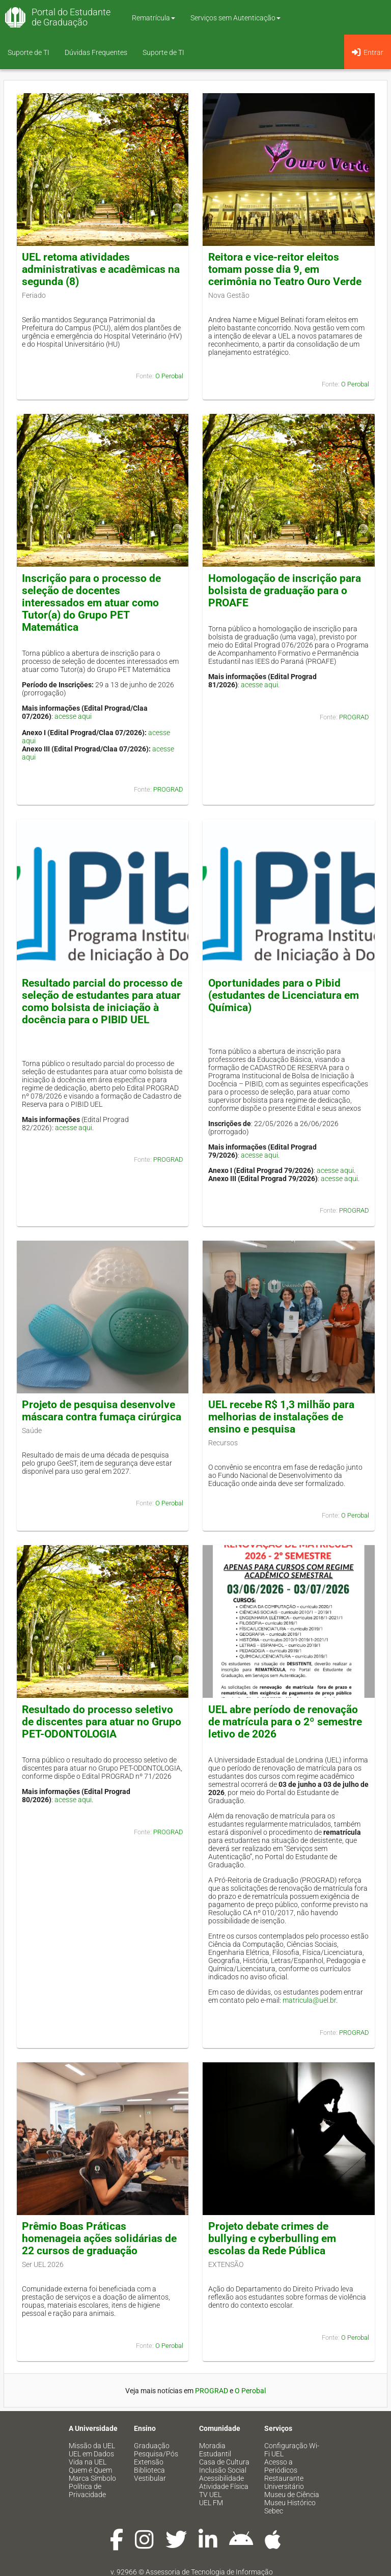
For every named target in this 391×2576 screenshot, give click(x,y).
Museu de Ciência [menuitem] (291, 2494)
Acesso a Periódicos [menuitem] (280, 2466)
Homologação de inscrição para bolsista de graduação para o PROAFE (284, 590)
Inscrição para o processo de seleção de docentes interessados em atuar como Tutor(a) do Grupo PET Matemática (91, 602)
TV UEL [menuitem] (210, 2494)
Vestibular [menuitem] (150, 2478)
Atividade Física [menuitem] (223, 2486)
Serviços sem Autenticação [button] (235, 18)
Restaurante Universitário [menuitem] (284, 2482)
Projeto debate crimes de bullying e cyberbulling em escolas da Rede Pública (272, 2238)
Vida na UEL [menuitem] (87, 2462)
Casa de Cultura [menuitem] (224, 2462)
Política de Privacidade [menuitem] (87, 2490)
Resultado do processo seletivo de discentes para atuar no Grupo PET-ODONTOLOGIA (101, 1721)
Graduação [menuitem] (152, 2446)
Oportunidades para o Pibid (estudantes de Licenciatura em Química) (283, 995)
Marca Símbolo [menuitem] (92, 2478)
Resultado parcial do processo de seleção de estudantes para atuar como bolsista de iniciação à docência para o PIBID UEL (102, 1001)
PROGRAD (168, 789)
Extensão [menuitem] (148, 2462)
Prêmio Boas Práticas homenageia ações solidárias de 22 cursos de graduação (99, 2238)
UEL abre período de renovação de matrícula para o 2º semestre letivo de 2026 (285, 1721)
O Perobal (169, 376)
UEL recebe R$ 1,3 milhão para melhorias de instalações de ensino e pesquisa (281, 1416)
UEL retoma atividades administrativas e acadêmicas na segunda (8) (101, 269)
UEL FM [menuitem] (211, 2503)
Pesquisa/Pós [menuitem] (156, 2454)
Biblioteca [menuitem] (149, 2470)
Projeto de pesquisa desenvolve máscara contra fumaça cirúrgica (101, 1410)
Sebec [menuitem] (273, 2511)
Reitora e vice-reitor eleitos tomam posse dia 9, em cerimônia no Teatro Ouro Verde (284, 269)
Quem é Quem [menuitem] (90, 2470)
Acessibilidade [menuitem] (221, 2478)
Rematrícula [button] (153, 18)
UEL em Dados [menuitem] (91, 2454)
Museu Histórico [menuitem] (290, 2503)
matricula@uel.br (309, 2000)
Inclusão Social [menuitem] (222, 2470)
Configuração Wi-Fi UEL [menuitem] (291, 2450)
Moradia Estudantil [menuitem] (215, 2450)
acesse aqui (73, 716)
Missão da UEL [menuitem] (92, 2446)
